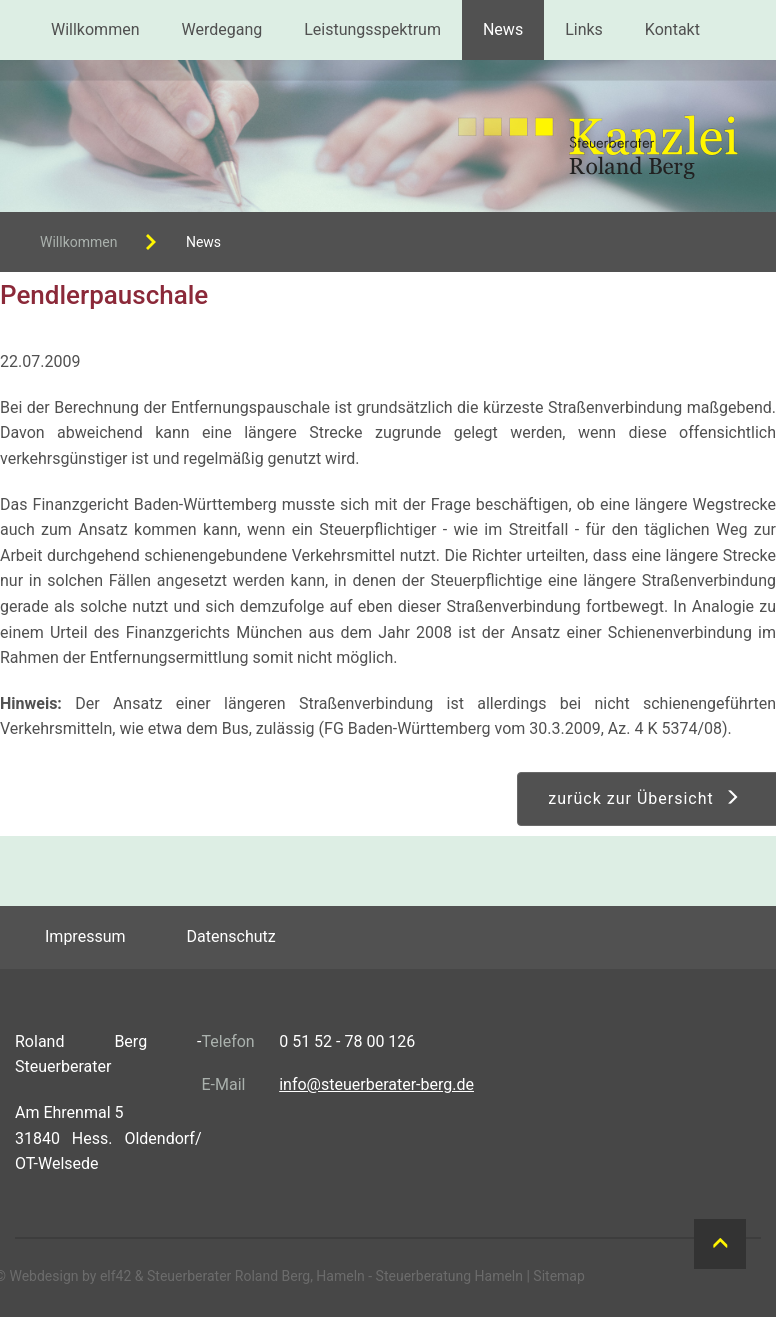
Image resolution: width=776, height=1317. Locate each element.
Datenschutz (231, 936)
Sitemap (558, 1276)
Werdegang (221, 29)
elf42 (115, 1276)
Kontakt (672, 29)
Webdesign (43, 1276)
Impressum (85, 936)
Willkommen (95, 29)
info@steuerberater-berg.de (376, 1084)
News (503, 29)
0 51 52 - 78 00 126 (347, 1041)
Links (584, 29)
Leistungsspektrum (372, 29)
